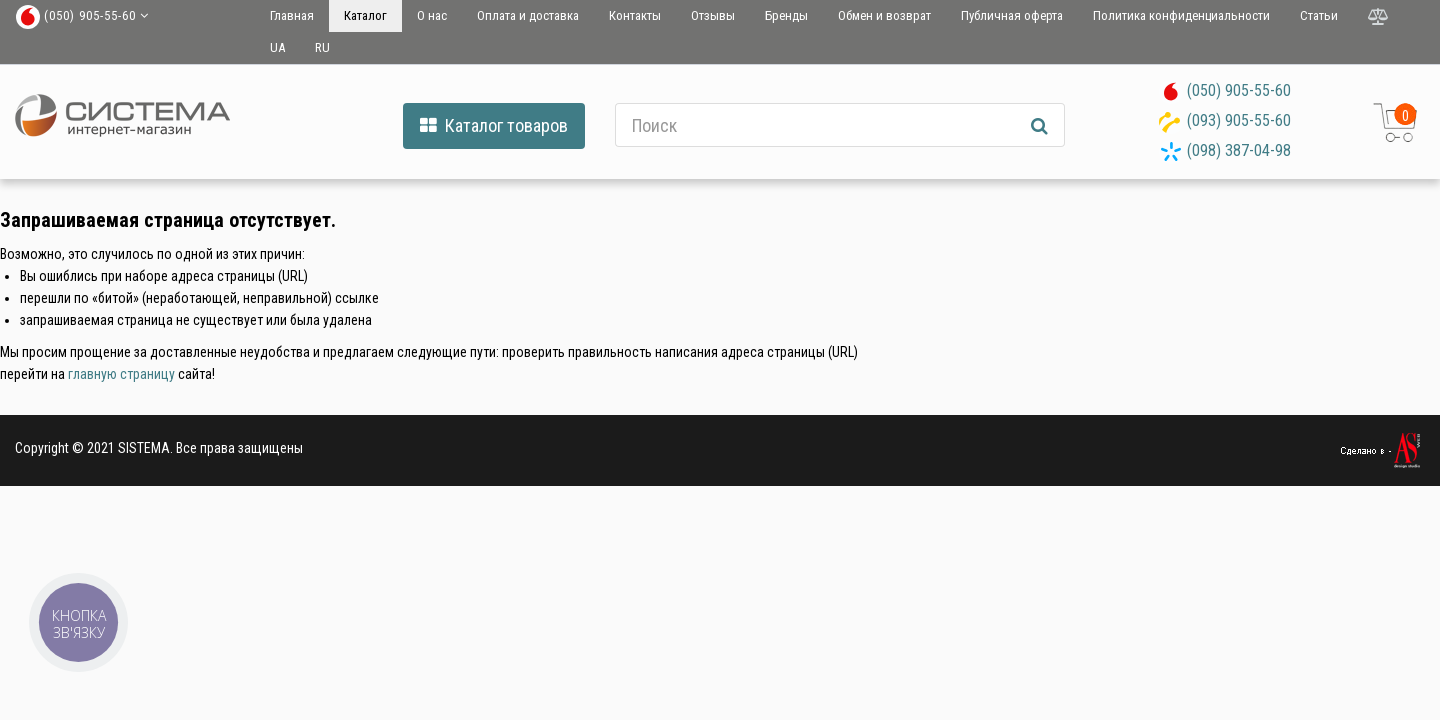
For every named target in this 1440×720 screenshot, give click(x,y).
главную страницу (121, 374)
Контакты (635, 15)
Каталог (365, 15)
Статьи (1319, 15)
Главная (292, 15)
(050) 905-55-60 (1239, 90)
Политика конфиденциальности (1181, 15)
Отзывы (713, 15)
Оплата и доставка (528, 15)
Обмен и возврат (884, 15)
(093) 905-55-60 (1239, 120)
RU (322, 47)
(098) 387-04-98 (1239, 150)
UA (277, 47)
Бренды (786, 15)
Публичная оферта (1012, 15)
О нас (432, 15)
